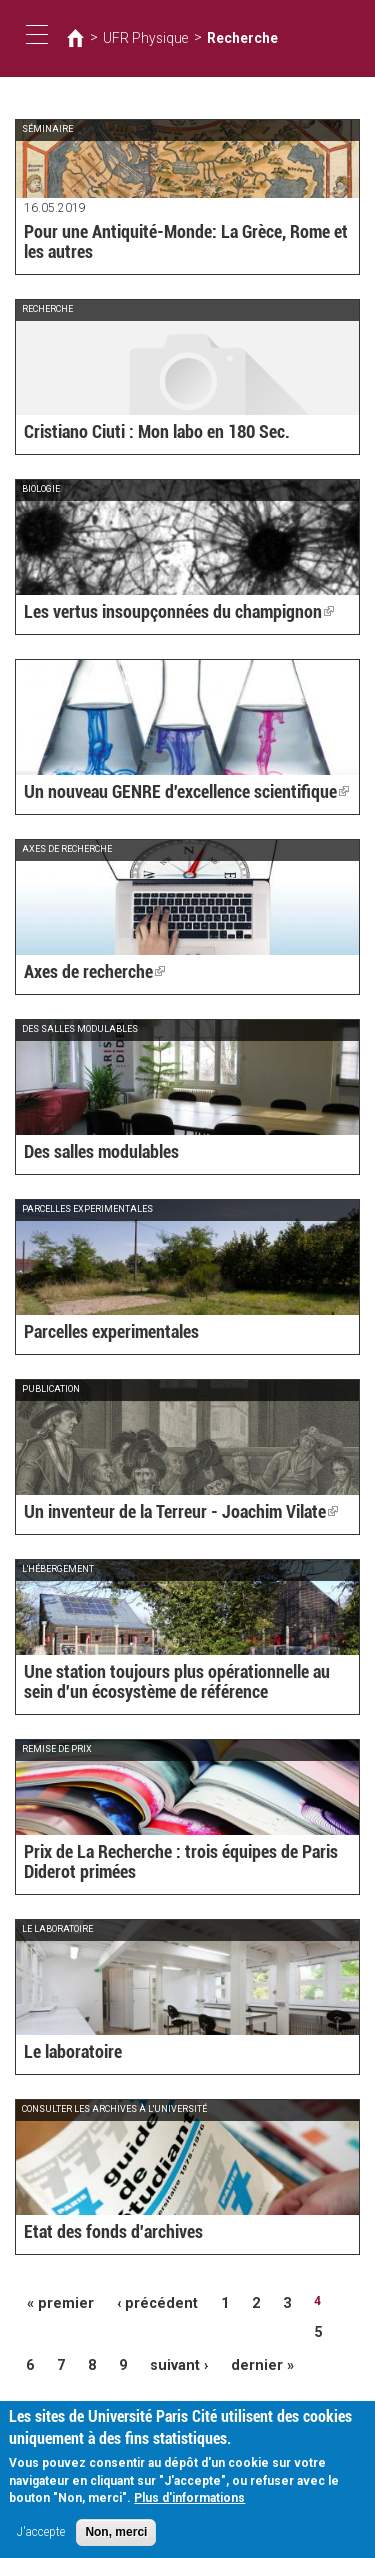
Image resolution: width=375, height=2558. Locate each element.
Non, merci (116, 2538)
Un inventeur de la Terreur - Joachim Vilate (155, 1513)
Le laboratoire (65, 2053)
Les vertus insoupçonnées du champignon (152, 613)
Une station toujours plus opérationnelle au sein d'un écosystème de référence (178, 1685)
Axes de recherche (84, 973)
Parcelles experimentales (99, 1333)
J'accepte (41, 2538)
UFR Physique (137, 38)
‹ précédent (140, 2301)
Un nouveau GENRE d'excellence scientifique (160, 793)
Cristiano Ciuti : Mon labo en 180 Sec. (134, 433)
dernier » (243, 2330)
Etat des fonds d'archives (98, 2233)
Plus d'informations (189, 2504)
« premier (55, 2301)
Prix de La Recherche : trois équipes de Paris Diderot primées (178, 1865)
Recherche (221, 38)
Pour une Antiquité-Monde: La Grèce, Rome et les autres (168, 245)
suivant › (170, 2330)
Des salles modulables (90, 1153)
